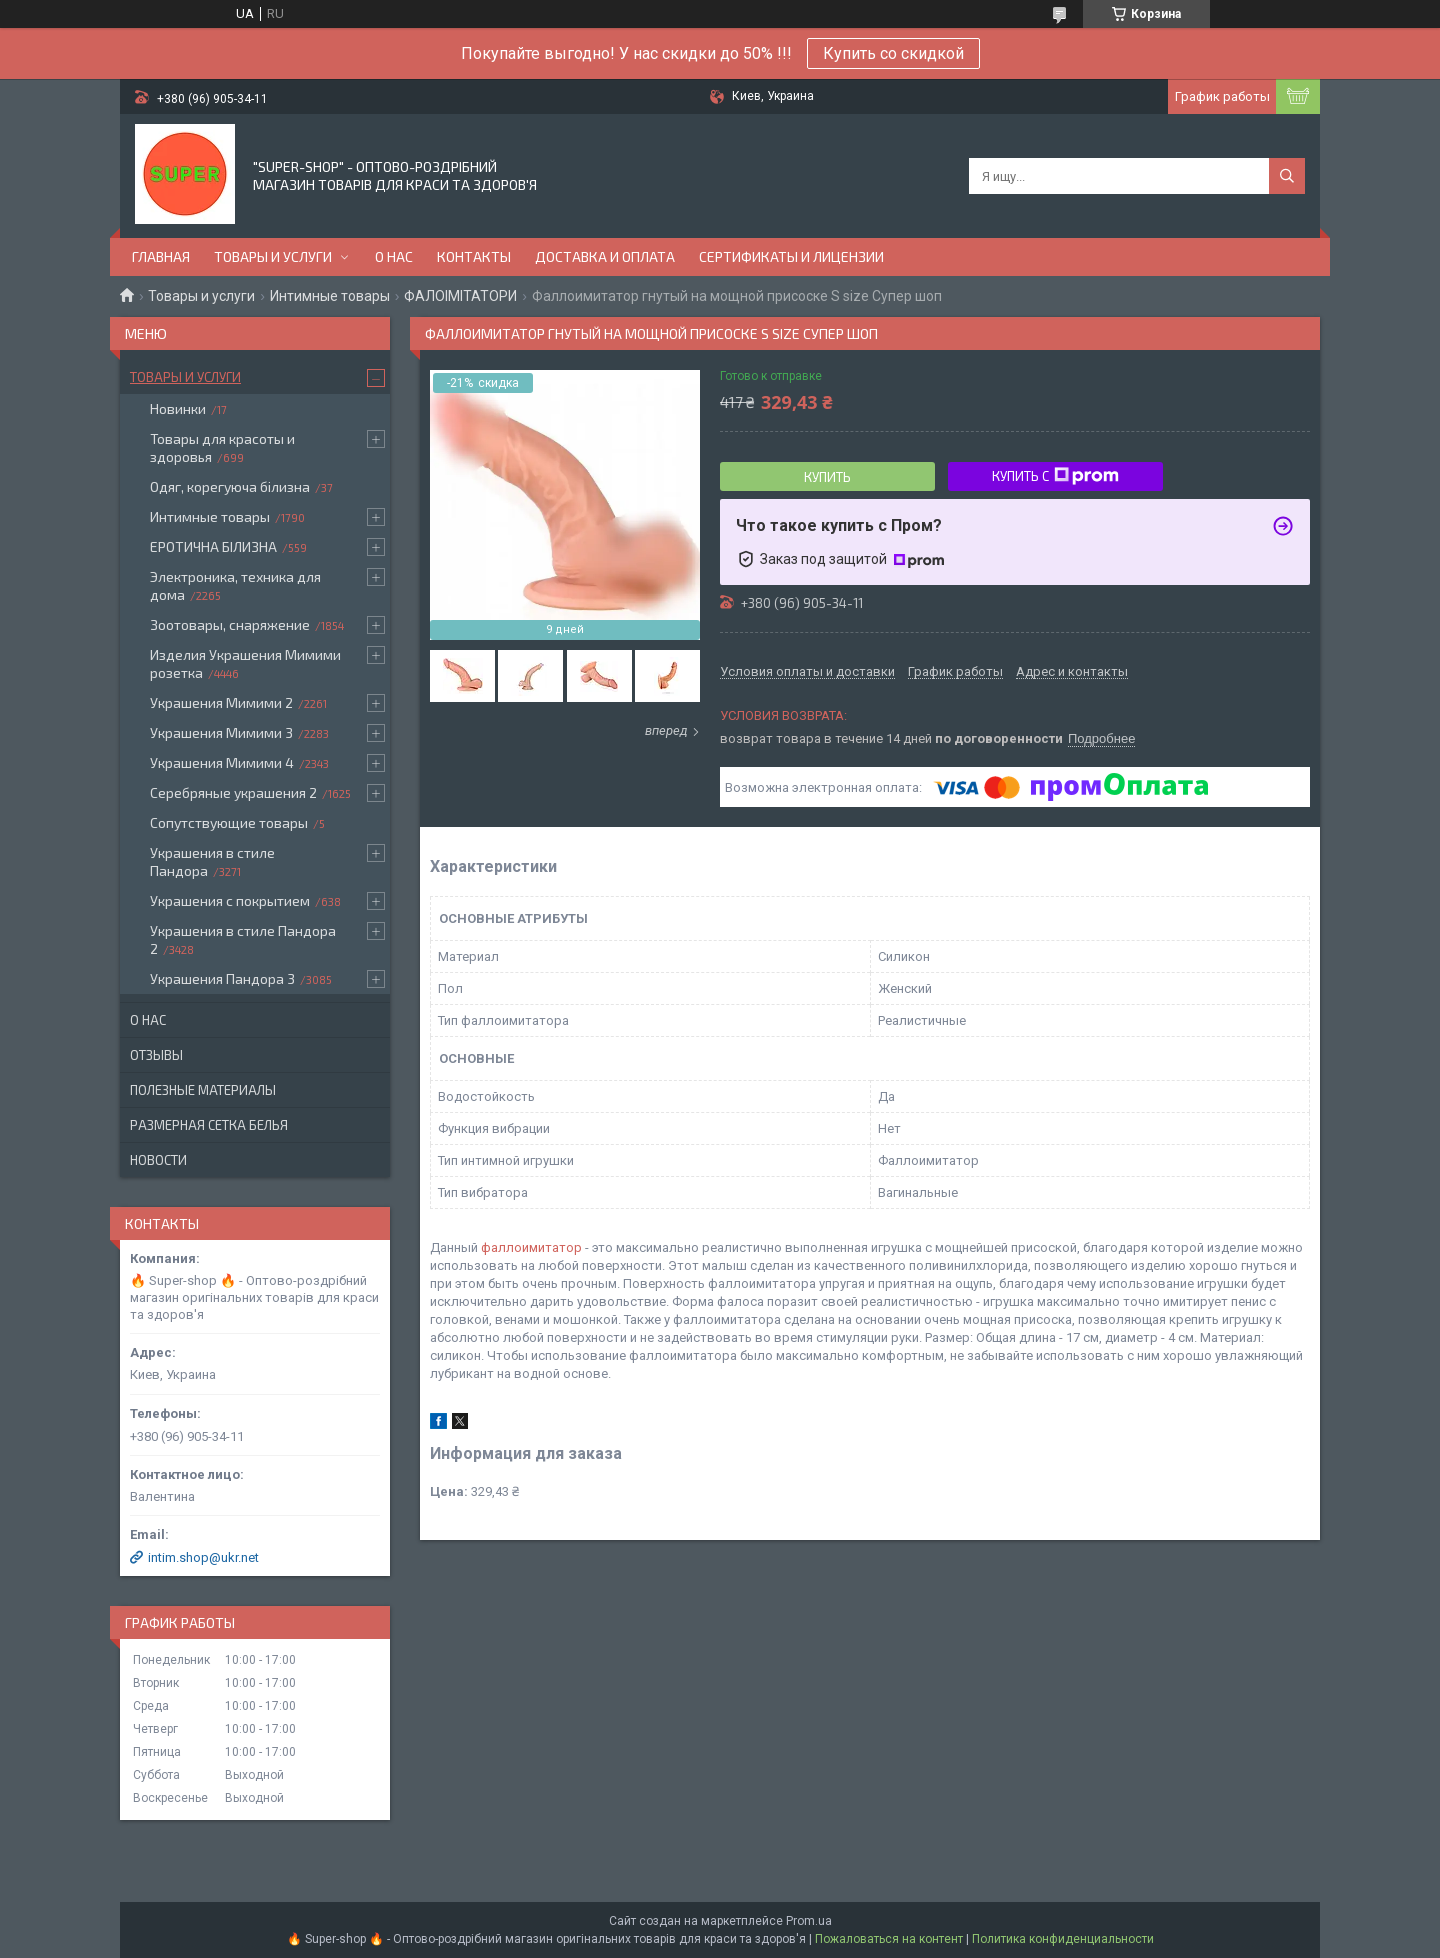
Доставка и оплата (605, 256)
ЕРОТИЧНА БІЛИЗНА (213, 546)
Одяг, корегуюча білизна (230, 486)
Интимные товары (330, 296)
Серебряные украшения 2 (233, 792)
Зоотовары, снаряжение (230, 624)
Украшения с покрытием (230, 900)
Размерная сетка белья (209, 1125)
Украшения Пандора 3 (222, 978)
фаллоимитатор (531, 1247)
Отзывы (156, 1055)
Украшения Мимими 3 (221, 732)
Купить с (1055, 476)
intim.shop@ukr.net (203, 1557)
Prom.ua (809, 1921)
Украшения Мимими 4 (222, 762)
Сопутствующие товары (229, 822)
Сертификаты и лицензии (791, 256)
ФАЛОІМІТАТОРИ (460, 296)
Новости (158, 1160)
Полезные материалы (203, 1090)
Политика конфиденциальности (1063, 1939)
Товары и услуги (273, 256)
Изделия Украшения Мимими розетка (245, 663)
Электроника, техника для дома (235, 585)
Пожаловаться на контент (889, 1939)
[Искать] (1287, 176)
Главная (161, 256)
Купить (827, 477)
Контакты (474, 256)
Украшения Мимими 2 (221, 702)
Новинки (178, 408)
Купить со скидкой (893, 53)
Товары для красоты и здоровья (222, 447)
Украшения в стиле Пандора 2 (243, 939)
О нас (394, 256)
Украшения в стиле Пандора (212, 861)
